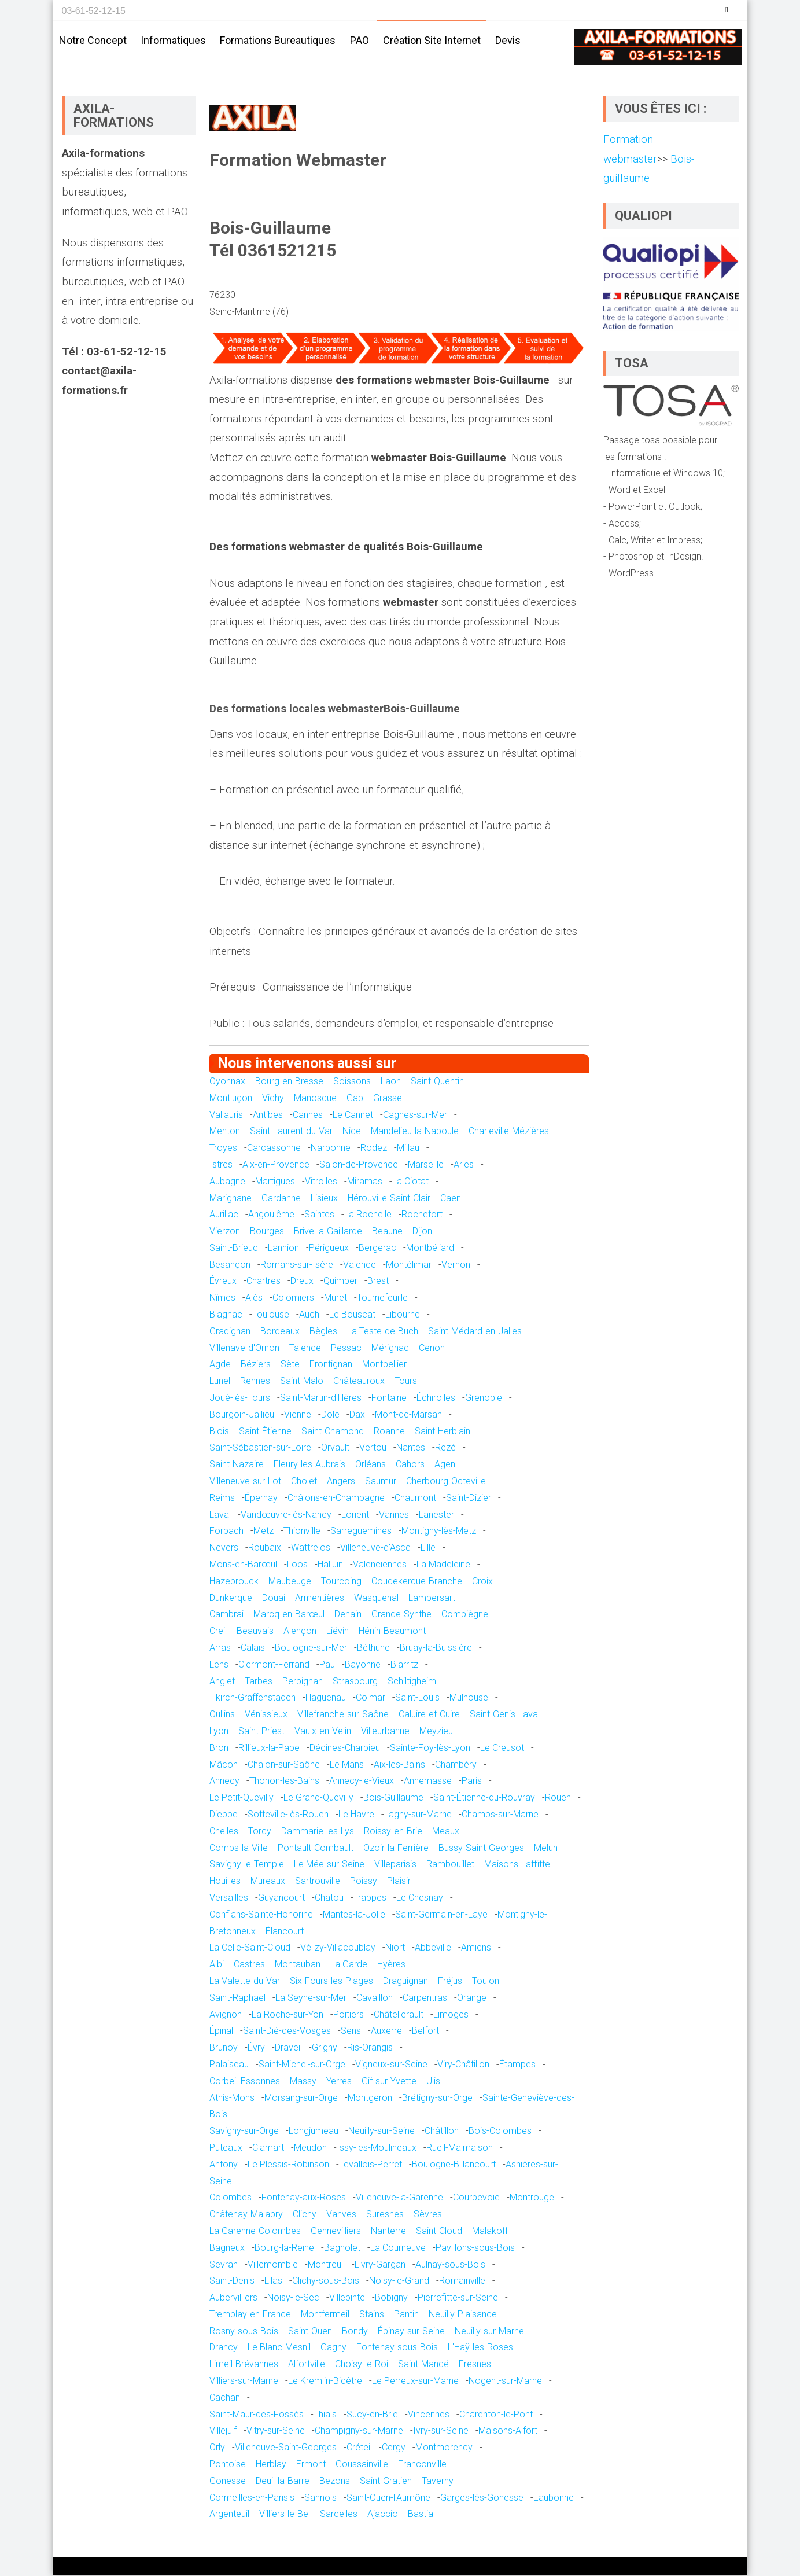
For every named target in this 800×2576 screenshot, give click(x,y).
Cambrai (226, 1615)
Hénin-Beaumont (392, 1631)
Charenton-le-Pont (496, 2415)
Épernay (261, 1498)
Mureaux (267, 1881)
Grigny (324, 2048)
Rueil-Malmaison (459, 2148)
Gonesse (227, 2481)
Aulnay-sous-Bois (450, 2264)
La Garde (348, 1965)
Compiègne (464, 1615)
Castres (249, 1965)
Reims (222, 1498)
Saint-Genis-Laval (505, 1715)
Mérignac (390, 1349)
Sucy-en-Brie (372, 2415)
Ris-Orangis (370, 2048)
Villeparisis (395, 1865)
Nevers (223, 1548)
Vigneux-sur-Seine (391, 2065)
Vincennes (428, 2415)
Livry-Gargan (380, 2264)
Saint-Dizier (468, 1498)
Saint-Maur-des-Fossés (256, 2415)
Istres (221, 1165)
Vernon (455, 1265)
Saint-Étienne (265, 1432)
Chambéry (456, 1765)
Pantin (406, 2315)
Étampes (517, 2065)
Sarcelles (338, 2514)
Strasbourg (355, 1682)
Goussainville (362, 2465)
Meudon (310, 2148)
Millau (408, 1148)
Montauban (297, 1965)
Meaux (445, 1832)
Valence (359, 1265)
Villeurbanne (385, 1732)
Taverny (438, 2481)
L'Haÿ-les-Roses (480, 2348)
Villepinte (347, 2298)
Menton (224, 1132)
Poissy (363, 1881)
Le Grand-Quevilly (318, 1798)
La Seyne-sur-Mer (310, 1998)
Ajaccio (382, 2514)
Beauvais (255, 1631)
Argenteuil (229, 2514)
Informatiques (173, 40)
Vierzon (224, 1232)
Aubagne (227, 1182)
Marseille (426, 1165)
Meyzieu (436, 1732)
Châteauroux (359, 1382)
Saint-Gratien (386, 2481)
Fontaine (389, 1398)
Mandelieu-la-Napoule (415, 1132)
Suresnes (385, 2215)
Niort (395, 1948)
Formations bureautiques (278, 40)
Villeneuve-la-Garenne (399, 2198)
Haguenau (325, 1698)
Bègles (323, 1332)
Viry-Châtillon (463, 2065)
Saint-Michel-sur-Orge (302, 2065)
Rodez (373, 1148)
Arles (464, 1165)
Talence (305, 1349)
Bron (218, 1748)
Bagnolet (342, 2248)
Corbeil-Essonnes (244, 2082)
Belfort (425, 2031)
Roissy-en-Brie (393, 1832)
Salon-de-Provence (358, 1165)
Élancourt (285, 1932)
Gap (354, 1099)
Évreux (223, 1281)
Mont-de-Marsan (408, 1415)
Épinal (221, 2031)
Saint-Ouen (310, 2332)
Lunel (219, 1382)
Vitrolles (321, 1182)
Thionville (301, 1531)
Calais (253, 1648)
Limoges (451, 2015)
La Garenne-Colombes (255, 2232)
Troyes (223, 1148)
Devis (508, 40)
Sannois (320, 2498)
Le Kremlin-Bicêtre (325, 2381)
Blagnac (225, 1315)
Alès (254, 1298)
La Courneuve (398, 2248)
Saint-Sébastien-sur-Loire (260, 1448)
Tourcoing (341, 1582)
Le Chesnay (419, 1898)
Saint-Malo (301, 1382)
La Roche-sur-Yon (287, 2015)
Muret (335, 1298)
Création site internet (432, 40)
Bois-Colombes (500, 2131)
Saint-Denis (232, 2281)
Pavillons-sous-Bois (475, 2248)
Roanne (389, 1432)
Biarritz (404, 1665)
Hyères (391, 1965)
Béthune (373, 1648)
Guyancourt (281, 1898)
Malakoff (490, 2232)
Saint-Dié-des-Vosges (287, 2031)
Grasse (387, 1099)
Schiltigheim (412, 1682)
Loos (297, 1565)
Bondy (355, 2332)
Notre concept (93, 40)
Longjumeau (313, 2131)
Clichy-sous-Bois (325, 2281)
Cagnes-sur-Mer (415, 1115)
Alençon (299, 1631)
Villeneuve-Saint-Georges (286, 2448)
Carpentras (425, 1998)
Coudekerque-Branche (416, 1582)
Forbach (226, 1531)
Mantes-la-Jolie (354, 1915)
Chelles (223, 1832)
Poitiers (348, 2015)
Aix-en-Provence (275, 1165)
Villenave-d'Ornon (244, 1349)
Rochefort (422, 1215)
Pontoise (227, 2465)
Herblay (271, 2465)
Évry (256, 2048)
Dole (330, 1415)
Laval (220, 1515)
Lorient (355, 1515)
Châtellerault (398, 2015)
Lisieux (324, 1198)
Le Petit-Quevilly (241, 1798)
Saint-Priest (261, 1732)
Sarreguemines (361, 1531)
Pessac (346, 1349)
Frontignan (330, 1365)
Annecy (224, 1781)
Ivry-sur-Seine (441, 2431)
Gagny (333, 2348)
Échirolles (435, 1398)
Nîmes (222, 1298)
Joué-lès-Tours (239, 1398)
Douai (273, 1599)
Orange (471, 1998)
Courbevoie (476, 2198)
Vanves (341, 2215)
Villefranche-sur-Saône (343, 1715)
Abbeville (433, 1948)
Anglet (222, 1682)
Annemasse (428, 1781)
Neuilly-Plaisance (463, 2315)
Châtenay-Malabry (246, 2215)
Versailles (228, 1898)
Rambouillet (450, 1865)
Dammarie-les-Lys (317, 1832)
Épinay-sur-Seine (411, 2332)
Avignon (225, 2015)
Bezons (334, 2481)
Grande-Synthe (401, 1615)
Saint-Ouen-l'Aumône (388, 2498)
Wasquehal (376, 1599)
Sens (351, 2031)
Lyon (218, 1732)
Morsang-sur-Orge (301, 2098)
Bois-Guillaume (393, 1798)
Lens (218, 1665)
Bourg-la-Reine (284, 2248)
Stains (371, 2315)
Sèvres (428, 2215)
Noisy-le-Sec (293, 2298)
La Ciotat (410, 1182)
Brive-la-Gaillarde (328, 1232)
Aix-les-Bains (399, 1765)
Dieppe (223, 1815)
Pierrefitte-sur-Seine (458, 2298)
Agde (220, 1365)
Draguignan (405, 1982)
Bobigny (391, 2298)
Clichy (304, 2215)
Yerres (339, 2082)
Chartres (263, 1281)
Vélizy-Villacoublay (337, 1948)
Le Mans (347, 1765)
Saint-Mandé (423, 2365)
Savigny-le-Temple (246, 1865)
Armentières (319, 1599)
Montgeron (370, 2098)
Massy (303, 2082)
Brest (378, 1281)
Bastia (420, 2514)
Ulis (433, 2082)
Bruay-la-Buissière (436, 1648)
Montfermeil (325, 2315)
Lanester (436, 1515)
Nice (351, 1132)
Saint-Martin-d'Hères (321, 1398)
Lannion (283, 1248)
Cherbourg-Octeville (446, 1482)
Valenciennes (380, 1565)
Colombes (230, 2198)
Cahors (410, 1465)
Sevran (223, 2264)
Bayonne (363, 1665)
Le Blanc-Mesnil (279, 2348)
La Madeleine (443, 1565)
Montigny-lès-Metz (438, 1531)
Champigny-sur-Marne (359, 2431)
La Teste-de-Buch (382, 1332)
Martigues (275, 1182)
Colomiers (293, 1298)
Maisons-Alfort (507, 2431)
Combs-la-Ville (238, 1848)
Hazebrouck (234, 1582)
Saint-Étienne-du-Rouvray (484, 1798)
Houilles (225, 1881)
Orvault (335, 1448)
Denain (348, 1615)
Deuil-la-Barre (282, 2481)
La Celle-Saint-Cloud (249, 1948)
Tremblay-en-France (250, 2315)
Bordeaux (280, 1332)
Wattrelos (310, 1548)
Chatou (329, 1898)
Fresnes (475, 2365)
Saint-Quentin (437, 1082)
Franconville (422, 2465)
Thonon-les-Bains (284, 1781)
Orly (217, 2448)
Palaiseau (229, 2065)
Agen (444, 1465)
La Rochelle (368, 1215)
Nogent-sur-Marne (505, 2381)
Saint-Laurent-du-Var (291, 1132)
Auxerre (386, 2031)
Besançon (229, 1265)
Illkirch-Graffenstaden (252, 1698)
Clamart (268, 2148)
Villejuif (223, 2431)
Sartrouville (317, 1881)
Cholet (304, 1482)
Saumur (380, 1482)
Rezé (445, 1448)
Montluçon (230, 1099)
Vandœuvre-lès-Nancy (286, 1515)
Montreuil (326, 2264)
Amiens (476, 1948)
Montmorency (444, 2448)
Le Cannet (353, 1115)
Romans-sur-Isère (296, 1265)
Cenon (432, 1349)
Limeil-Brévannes (243, 2365)
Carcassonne (274, 1148)
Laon (391, 1082)
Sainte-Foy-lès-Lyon (430, 1748)
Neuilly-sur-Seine (381, 2131)
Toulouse (270, 1315)
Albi (216, 1965)
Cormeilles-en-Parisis (251, 2498)
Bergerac (377, 1248)
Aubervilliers (233, 2298)
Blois (219, 1432)
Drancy (223, 2348)
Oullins (222, 1715)
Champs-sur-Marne (500, 1815)
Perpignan (302, 1682)
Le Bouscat (352, 1315)
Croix (482, 1582)
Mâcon (223, 1765)
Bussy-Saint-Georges (481, 1848)
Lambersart (431, 1599)
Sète (290, 1365)
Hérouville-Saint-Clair (389, 1198)
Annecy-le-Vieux (361, 1781)
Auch (309, 1315)
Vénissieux (266, 1715)
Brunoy (223, 2048)
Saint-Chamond (332, 1432)
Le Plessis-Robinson (288, 2165)
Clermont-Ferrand (273, 1665)
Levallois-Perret (370, 2165)
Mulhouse (468, 1698)
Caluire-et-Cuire (429, 1715)
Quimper (340, 1281)
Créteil (359, 2448)
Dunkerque (230, 1599)
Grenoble (483, 1398)
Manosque (315, 1099)
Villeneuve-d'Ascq (375, 1548)
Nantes (410, 1448)
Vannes (394, 1515)
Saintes (319, 1215)
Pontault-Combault (315, 1848)
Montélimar (409, 1265)
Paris (472, 1781)
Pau (327, 1665)
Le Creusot (502, 1748)
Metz (263, 1531)
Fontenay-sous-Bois (397, 2348)
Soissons (352, 1082)
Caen (450, 1198)
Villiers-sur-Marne (243, 2381)
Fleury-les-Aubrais (309, 1465)
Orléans (370, 1465)
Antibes (268, 1115)
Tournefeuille (382, 1298)
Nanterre (388, 2232)
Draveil (288, 2048)
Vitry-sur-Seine (275, 2431)
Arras (220, 1648)
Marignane (230, 1198)
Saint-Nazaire (236, 1465)
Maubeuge (289, 1582)
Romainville (462, 2281)
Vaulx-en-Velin (322, 1732)
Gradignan (229, 1332)
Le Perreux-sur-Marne (415, 2381)
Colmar (370, 1698)
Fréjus (450, 1982)
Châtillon (442, 2131)
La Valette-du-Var (244, 1982)
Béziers (256, 1365)
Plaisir (399, 1881)
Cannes (308, 1115)
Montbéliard (430, 1248)
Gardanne (281, 1198)
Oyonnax (227, 1082)
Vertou (372, 1448)
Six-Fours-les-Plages (331, 1982)
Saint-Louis (417, 1698)
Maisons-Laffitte (517, 1865)
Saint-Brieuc (233, 1248)
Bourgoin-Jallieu (241, 1415)
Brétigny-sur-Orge (437, 2098)
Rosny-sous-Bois (243, 2332)
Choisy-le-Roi (361, 2365)
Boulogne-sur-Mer (311, 1648)
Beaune (387, 1232)
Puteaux (225, 2148)
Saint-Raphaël (237, 1998)
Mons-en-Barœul (243, 1565)
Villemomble (273, 2264)
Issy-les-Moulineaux (376, 2148)
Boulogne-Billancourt (454, 2165)
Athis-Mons (232, 2098)
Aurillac (223, 1215)
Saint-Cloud (439, 2232)
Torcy (259, 1832)
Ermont (311, 2465)
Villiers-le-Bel (284, 2514)
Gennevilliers (336, 2232)
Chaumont (415, 1498)
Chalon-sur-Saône (284, 1765)
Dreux (302, 1281)
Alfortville (306, 2365)
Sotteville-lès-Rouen (288, 1815)
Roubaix (264, 1548)
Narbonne (331, 1148)
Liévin (337, 1631)
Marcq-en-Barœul (289, 1615)
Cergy (393, 2448)
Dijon (422, 1232)
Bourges (267, 1232)
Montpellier (384, 1365)
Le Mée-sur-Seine (329, 1865)
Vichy (273, 1099)
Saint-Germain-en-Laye (441, 1915)
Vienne (297, 1415)
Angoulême (271, 1215)
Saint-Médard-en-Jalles (475, 1332)
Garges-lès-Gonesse (481, 2498)
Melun (546, 1848)
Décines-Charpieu (344, 1748)
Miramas (364, 1182)
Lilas (273, 2281)
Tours (406, 1382)
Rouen (558, 1798)
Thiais (325, 2415)
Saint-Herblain (442, 1432)
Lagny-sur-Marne (418, 1815)
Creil (218, 1631)
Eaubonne (553, 2498)
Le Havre (356, 1815)
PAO (359, 40)
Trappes (369, 1898)
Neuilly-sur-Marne (489, 2332)
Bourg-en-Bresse (289, 1082)
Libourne (402, 1315)
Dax (357, 1415)
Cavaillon (374, 1998)
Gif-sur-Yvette (389, 2082)
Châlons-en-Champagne (336, 1498)
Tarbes (258, 1682)
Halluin (330, 1565)
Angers (341, 1482)
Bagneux (227, 2248)
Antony (223, 2165)
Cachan (224, 2398)
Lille (428, 1548)
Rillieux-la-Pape (269, 1748)
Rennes (255, 1382)
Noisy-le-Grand (399, 2281)
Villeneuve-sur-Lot (245, 1482)
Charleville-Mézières (509, 1132)
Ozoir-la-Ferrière (396, 1848)
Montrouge (532, 2198)
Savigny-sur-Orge (244, 2131)
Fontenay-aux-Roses (303, 2198)
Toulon (485, 1982)
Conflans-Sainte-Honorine (261, 1915)
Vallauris (226, 1115)
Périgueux (329, 1248)
